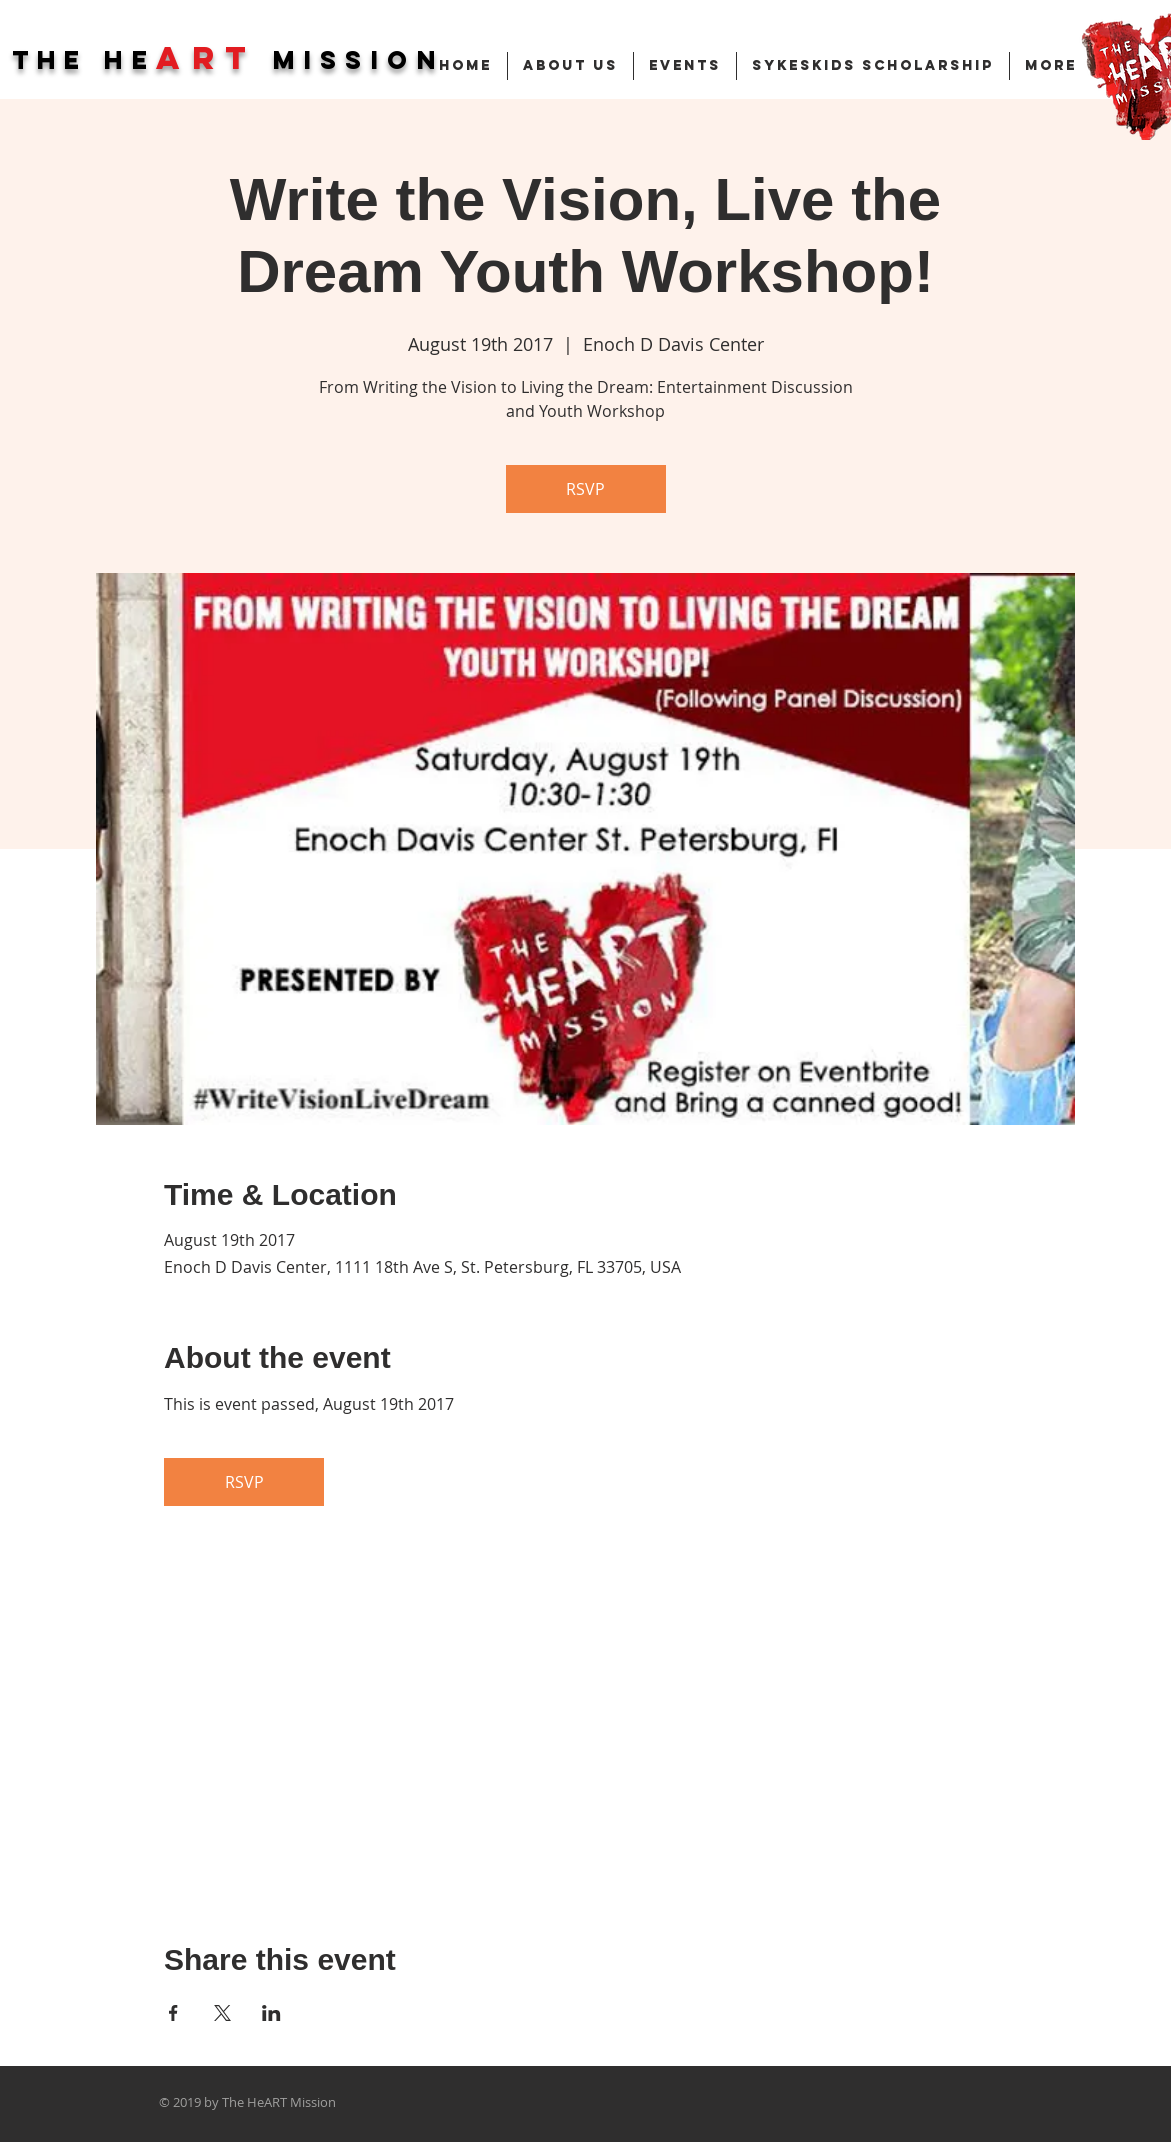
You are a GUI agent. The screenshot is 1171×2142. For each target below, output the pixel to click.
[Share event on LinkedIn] (271, 2013)
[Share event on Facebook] (173, 2013)
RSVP (585, 489)
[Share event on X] (222, 2013)
